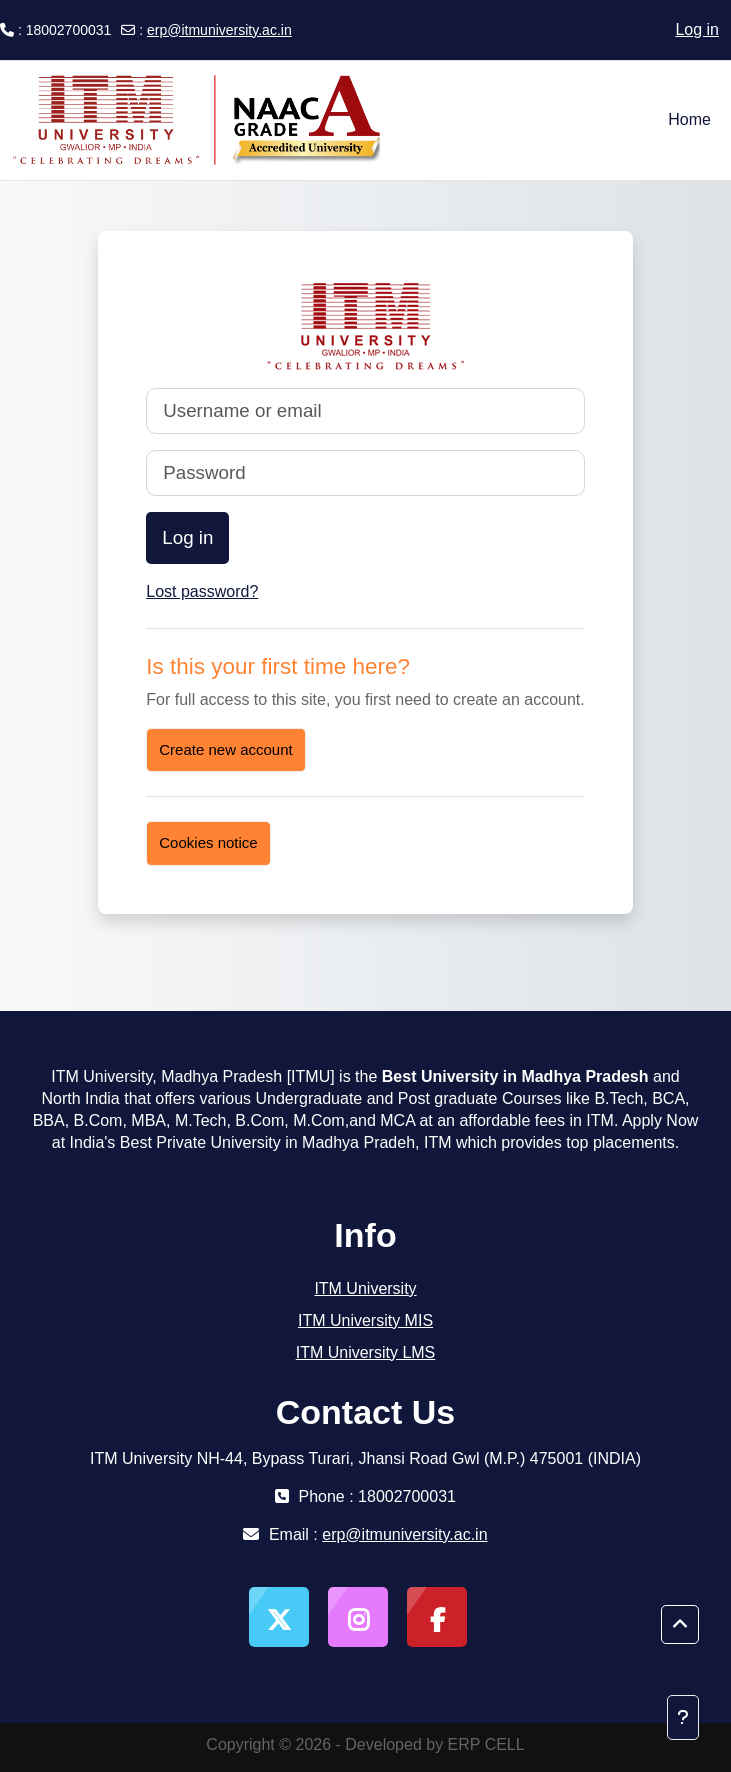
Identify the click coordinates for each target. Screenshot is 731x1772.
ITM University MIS (365, 1320)
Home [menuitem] (689, 119)
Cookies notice (208, 842)
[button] (680, 1625)
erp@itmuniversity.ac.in (219, 30)
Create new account (225, 749)
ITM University (365, 1288)
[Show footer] (683, 1717)
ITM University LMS (366, 1352)
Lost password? (202, 591)
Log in (697, 29)
